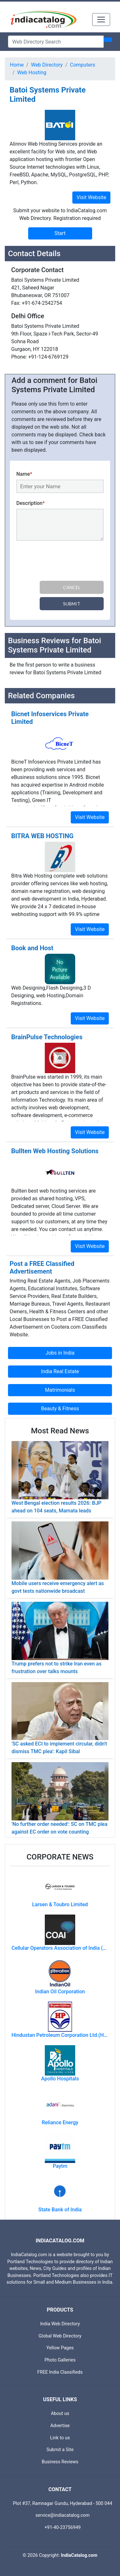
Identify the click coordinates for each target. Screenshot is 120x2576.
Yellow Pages (60, 2348)
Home (17, 65)
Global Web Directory (60, 2336)
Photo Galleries (60, 2360)
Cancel (72, 587)
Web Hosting (31, 72)
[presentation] (65, 561)
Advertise (60, 2425)
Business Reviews (60, 2462)
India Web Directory (60, 2324)
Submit (71, 603)
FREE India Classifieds (60, 2372)
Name (24, 474)
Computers (82, 65)
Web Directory (47, 65)
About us (60, 2413)
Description (30, 503)
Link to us (60, 2438)
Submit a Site (60, 2449)
